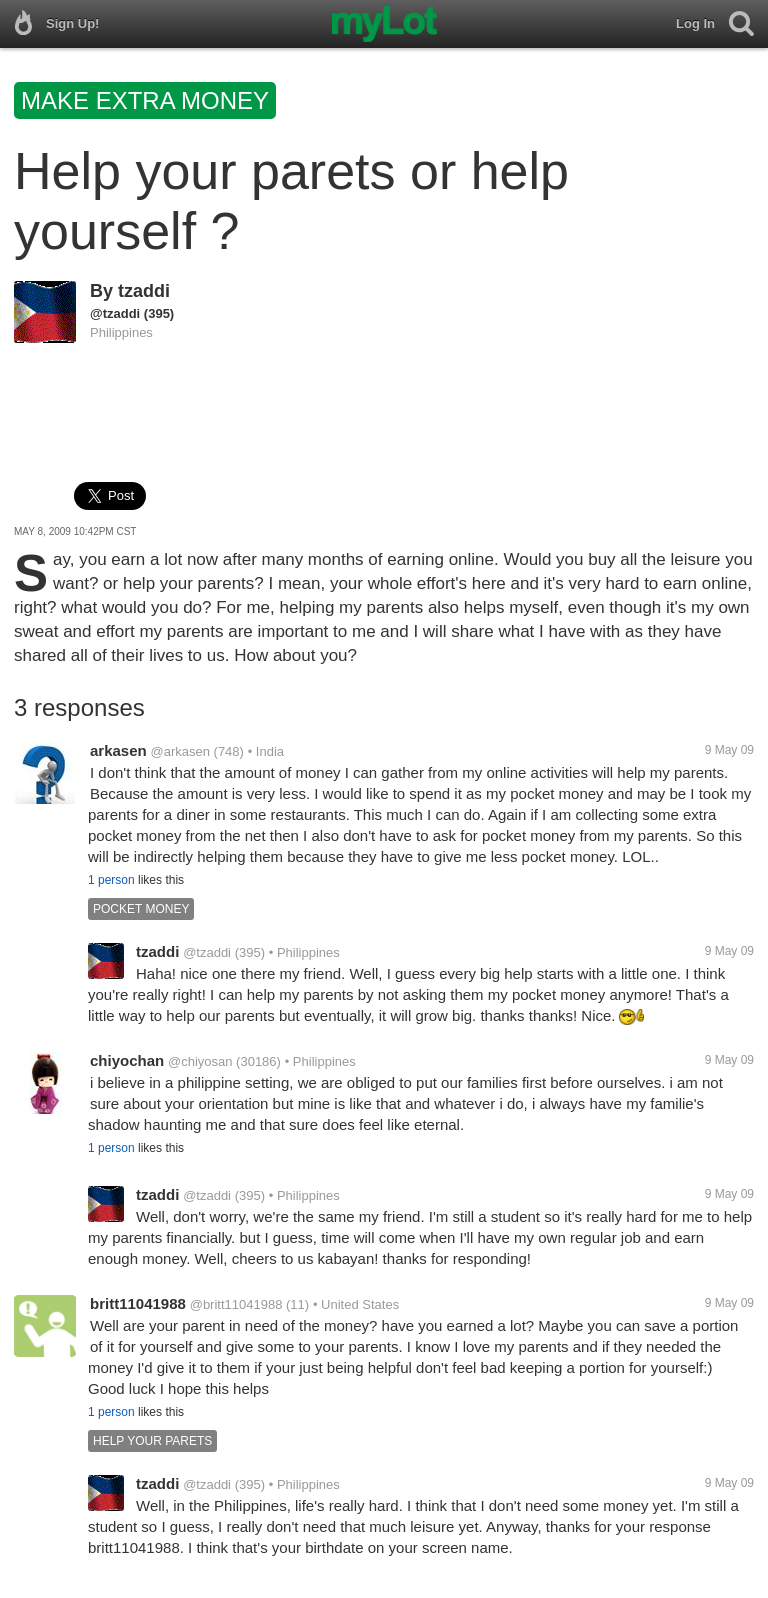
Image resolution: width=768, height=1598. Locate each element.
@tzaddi (115, 313)
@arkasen (180, 751)
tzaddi (144, 291)
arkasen (118, 750)
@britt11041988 (236, 1304)
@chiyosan (200, 1061)
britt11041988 (138, 1303)
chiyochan (127, 1060)
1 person (111, 880)
